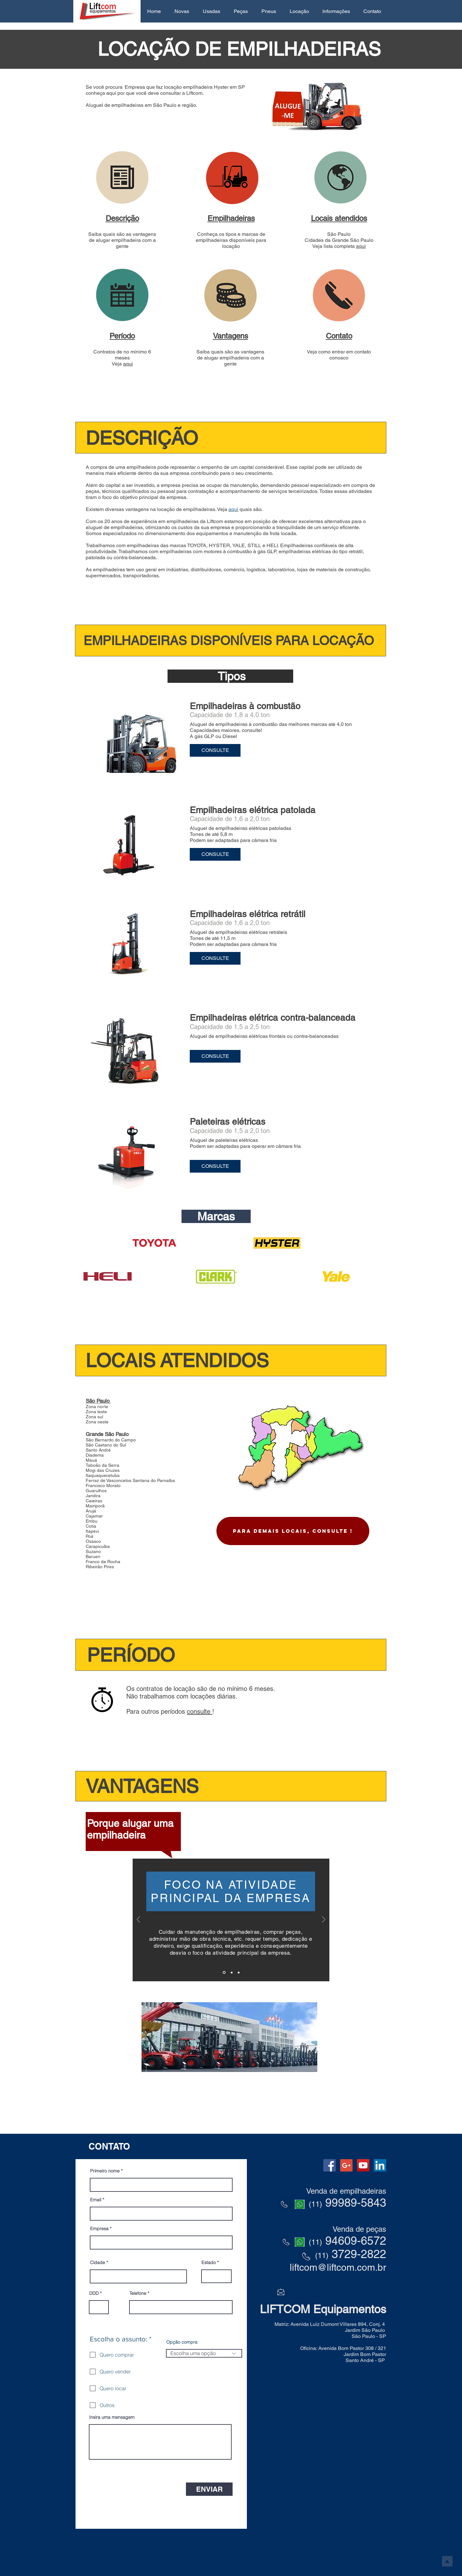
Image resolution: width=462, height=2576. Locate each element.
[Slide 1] (224, 1972)
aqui (361, 246)
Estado (208, 2262)
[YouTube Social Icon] (363, 2165)
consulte (199, 1711)
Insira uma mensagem (112, 2417)
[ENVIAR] (209, 2489)
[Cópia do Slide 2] (239, 1972)
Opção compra (181, 2342)
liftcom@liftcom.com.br (338, 2267)
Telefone (137, 2293)
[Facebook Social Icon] (329, 2165)
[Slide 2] (232, 1972)
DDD (94, 2293)
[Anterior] (138, 1920)
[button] (182, 11)
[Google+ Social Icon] (346, 2165)
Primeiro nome (105, 2171)
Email (95, 2199)
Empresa (99, 2228)
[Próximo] (323, 1920)
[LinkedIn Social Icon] (380, 2165)
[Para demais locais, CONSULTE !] (292, 1531)
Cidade (97, 2262)
